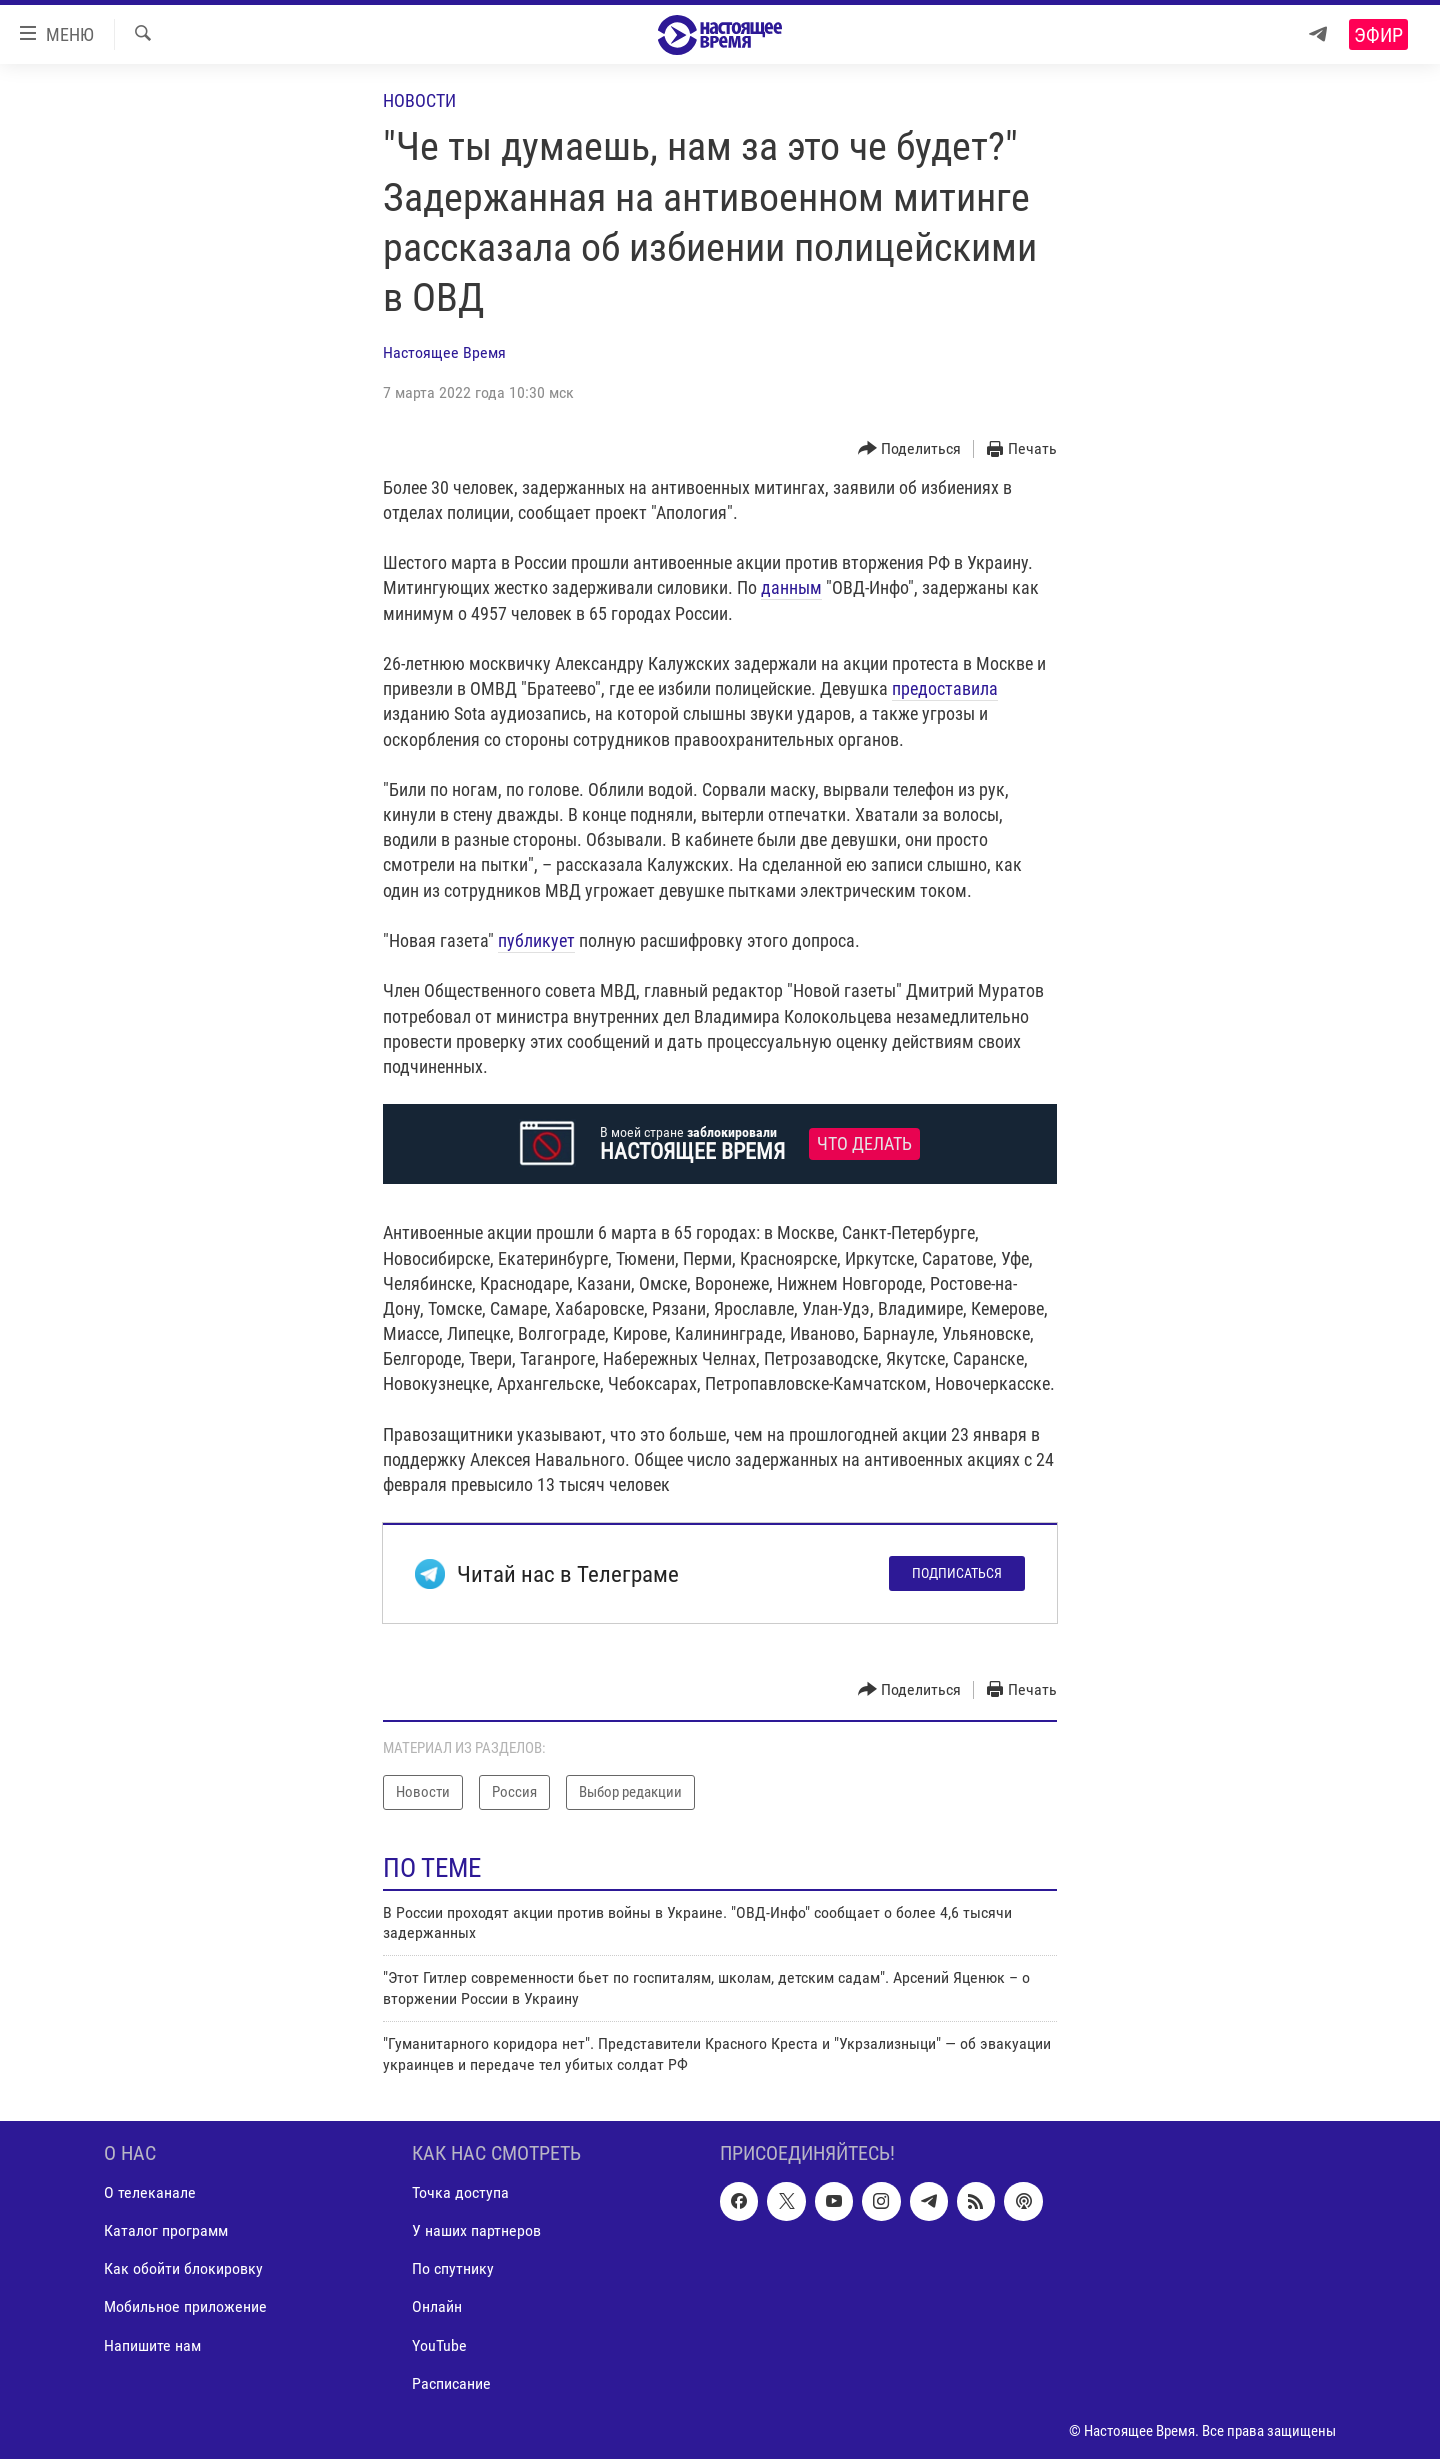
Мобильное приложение (185, 2306)
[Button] (910, 449)
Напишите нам (152, 2344)
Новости (419, 100)
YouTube (439, 2344)
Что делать (864, 1144)
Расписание (451, 2383)
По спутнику (453, 2268)
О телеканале (150, 2192)
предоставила (945, 688)
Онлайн (437, 2306)
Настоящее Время (444, 352)
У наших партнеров (476, 2230)
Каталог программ (166, 2230)
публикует (536, 940)
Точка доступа (460, 2192)
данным (791, 587)
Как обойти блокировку (183, 2268)
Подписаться (957, 1573)
